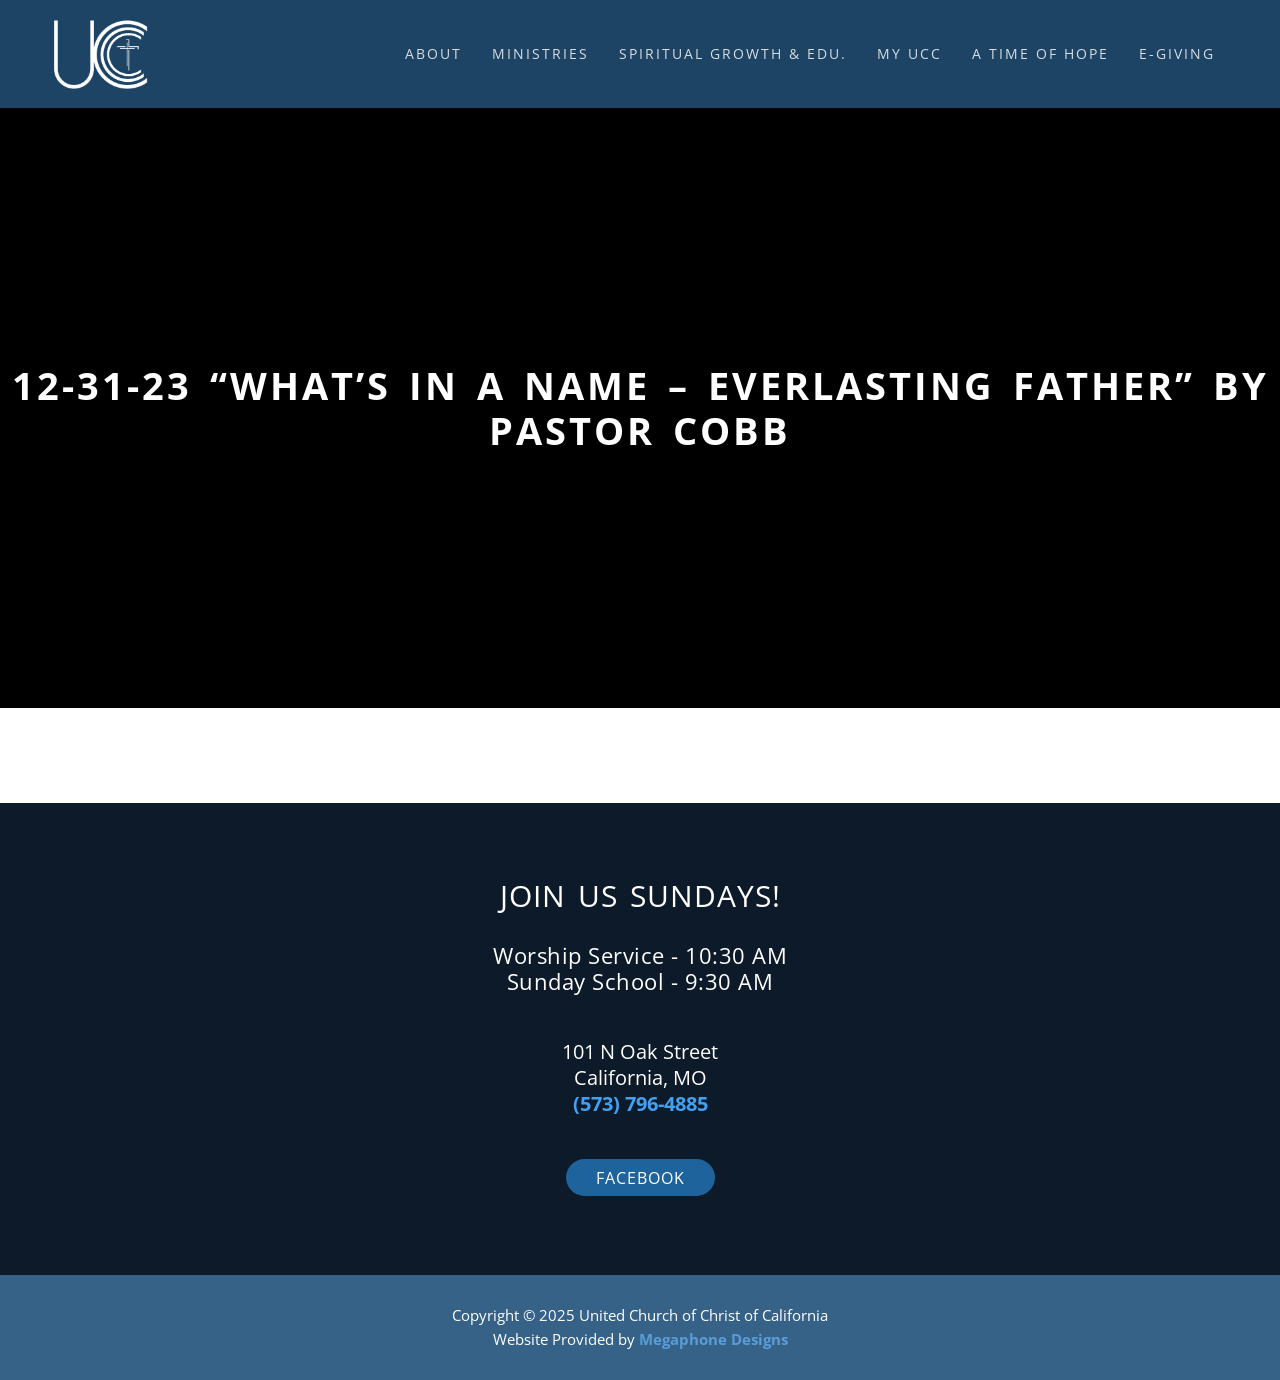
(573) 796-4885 (640, 1103)
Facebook (640, 1178)
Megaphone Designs (713, 1339)
